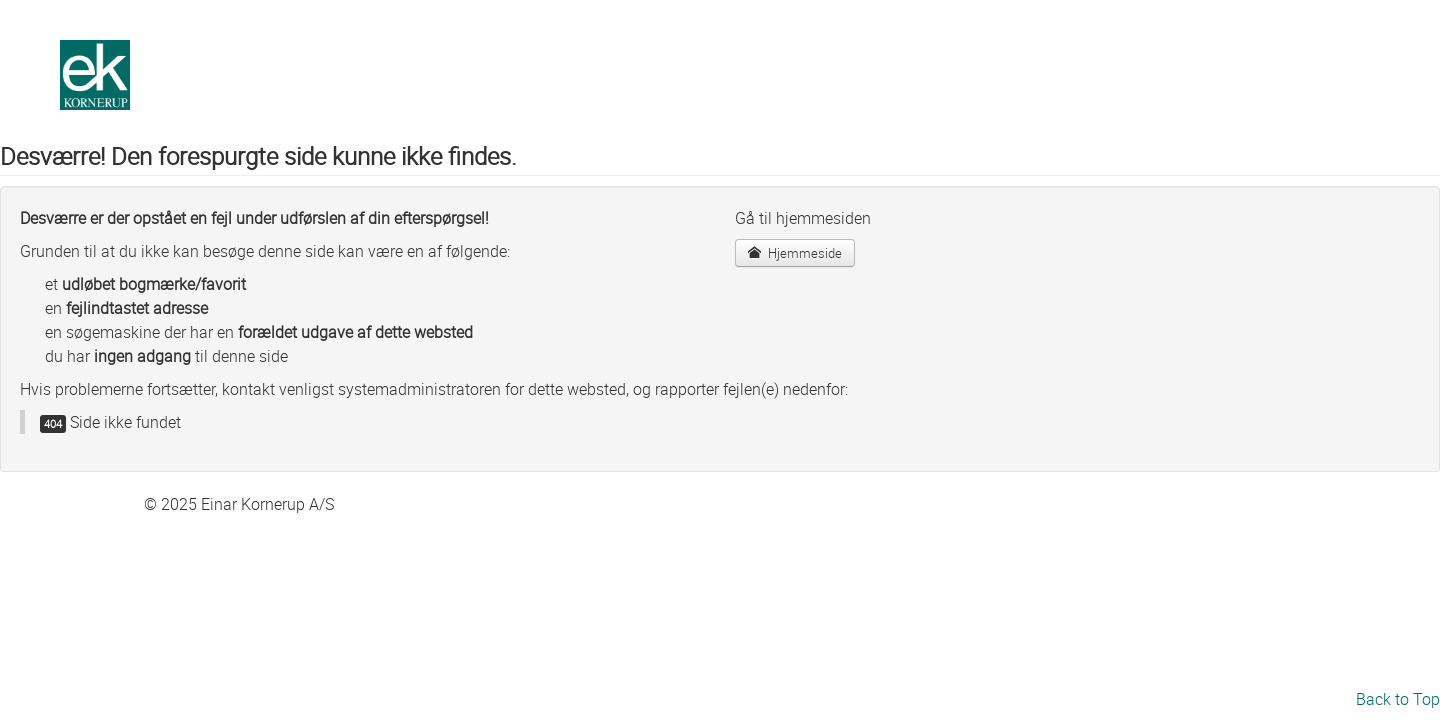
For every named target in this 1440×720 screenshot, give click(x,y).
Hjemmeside (795, 253)
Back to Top (1398, 699)
